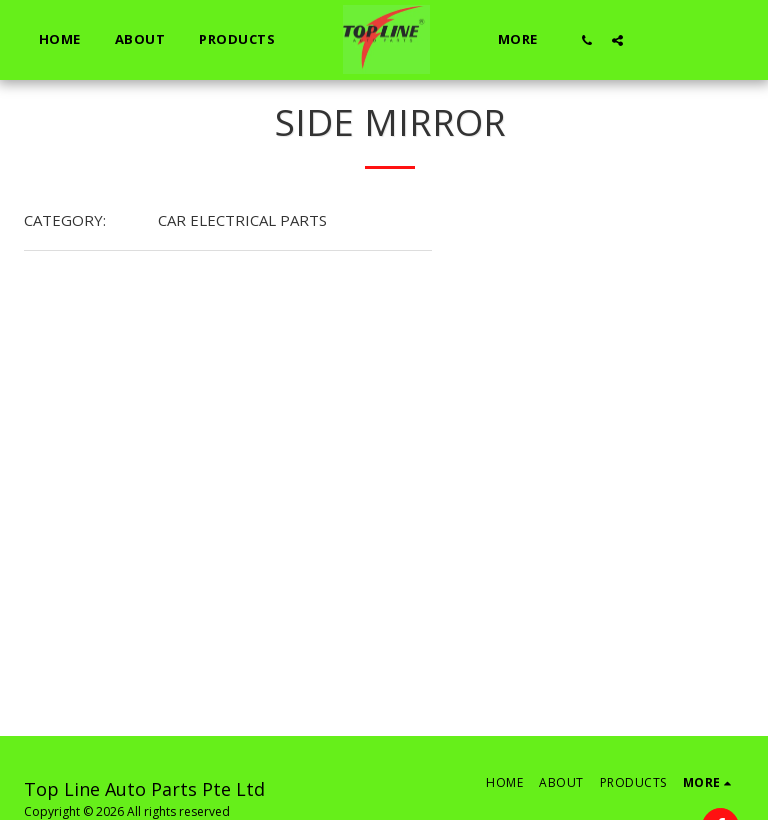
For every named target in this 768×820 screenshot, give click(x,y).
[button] (587, 40)
